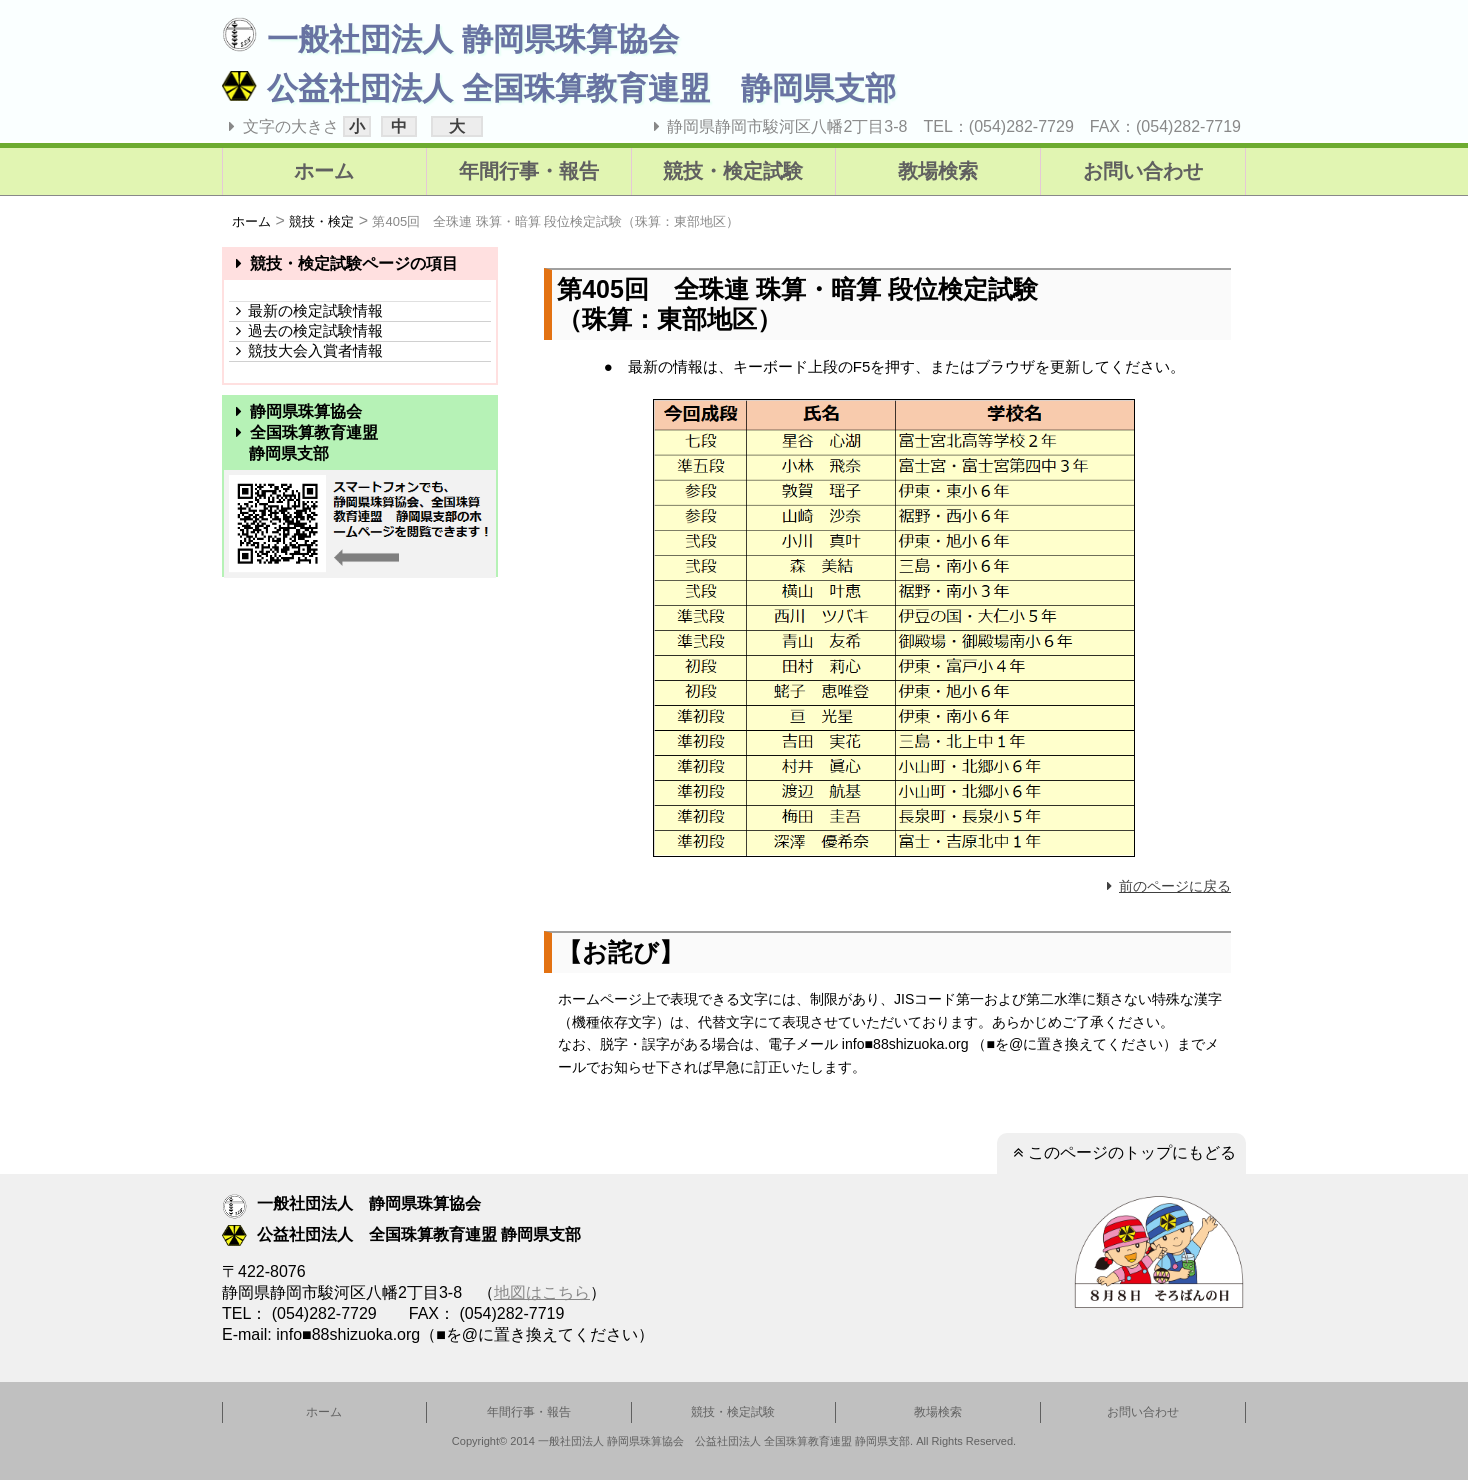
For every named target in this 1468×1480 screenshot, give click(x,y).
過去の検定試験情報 (306, 330)
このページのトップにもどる (1121, 1152)
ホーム (324, 171)
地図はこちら (542, 1292)
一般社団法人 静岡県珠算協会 (450, 39)
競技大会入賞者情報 (306, 350)
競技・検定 (321, 221)
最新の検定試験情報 (306, 310)
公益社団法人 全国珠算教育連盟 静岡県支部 (559, 88)
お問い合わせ (1143, 171)
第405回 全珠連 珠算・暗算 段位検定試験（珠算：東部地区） (555, 221)
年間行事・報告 (529, 171)
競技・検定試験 (733, 171)
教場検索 (938, 171)
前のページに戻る (1166, 886)
